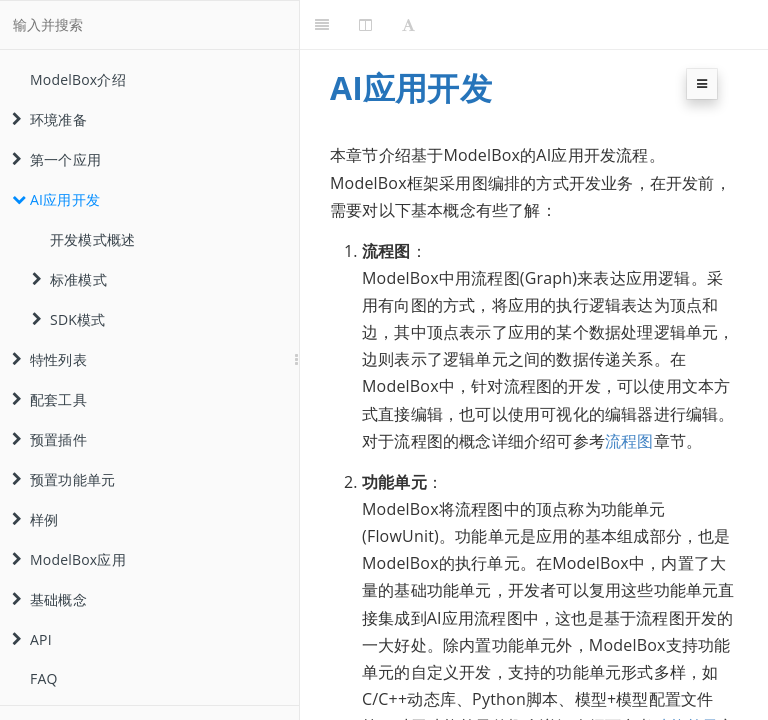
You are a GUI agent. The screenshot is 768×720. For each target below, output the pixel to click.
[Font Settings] (408, 25)
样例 (35, 519)
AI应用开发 (56, 199)
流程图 (629, 441)
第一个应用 (56, 159)
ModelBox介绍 (78, 79)
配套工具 (49, 399)
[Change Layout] (365, 25)
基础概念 (49, 599)
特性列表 (49, 359)
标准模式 (69, 279)
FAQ (44, 678)
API (32, 639)
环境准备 (49, 119)
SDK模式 (68, 319)
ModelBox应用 (69, 559)
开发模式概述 (92, 239)
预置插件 (49, 439)
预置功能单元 (63, 479)
